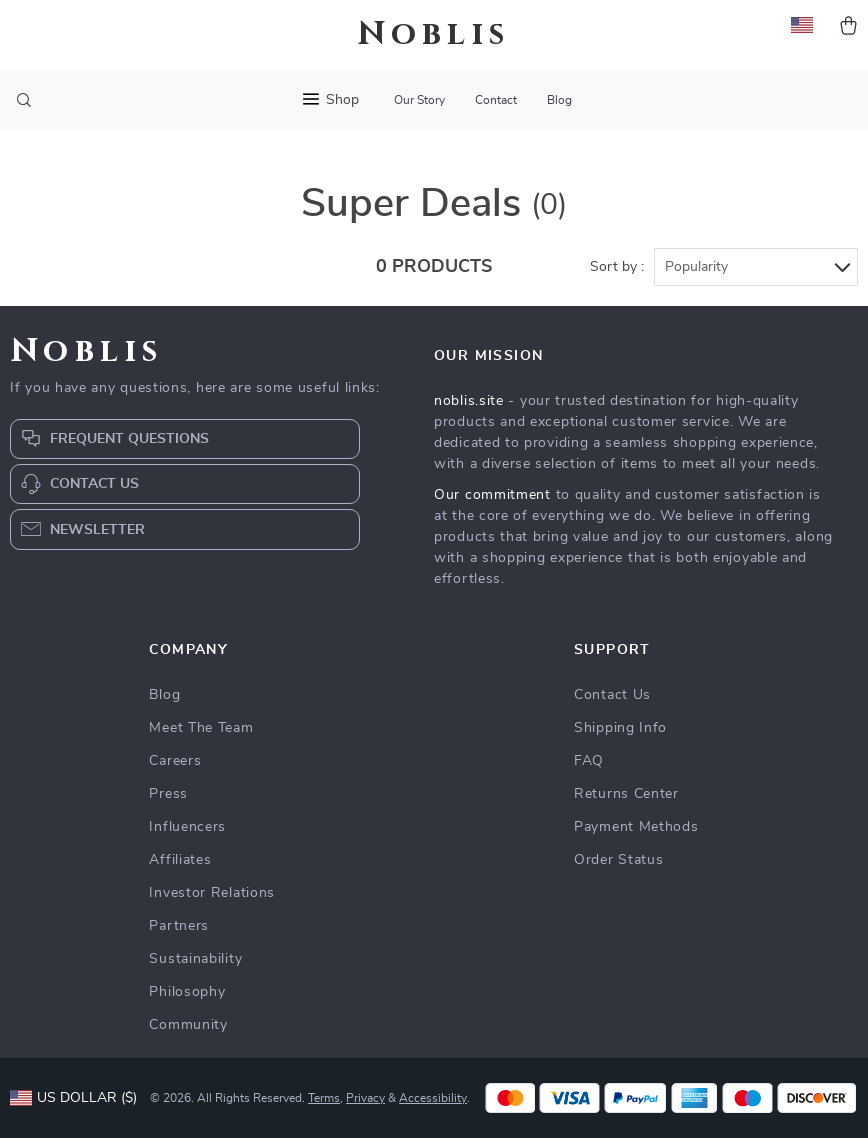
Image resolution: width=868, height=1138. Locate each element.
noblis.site (469, 401)
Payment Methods (636, 827)
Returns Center (626, 794)
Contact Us (612, 695)
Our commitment (492, 495)
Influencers (187, 827)
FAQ (589, 761)
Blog (559, 100)
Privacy (365, 1098)
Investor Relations (212, 893)
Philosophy (187, 992)
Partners (179, 926)
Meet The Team (201, 728)
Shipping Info (620, 728)
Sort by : (617, 267)
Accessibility (433, 1098)
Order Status (618, 860)
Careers (175, 761)
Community (188, 1025)
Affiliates (180, 860)
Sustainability (195, 959)
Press (168, 794)
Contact (496, 100)
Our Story (419, 100)
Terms (324, 1098)
